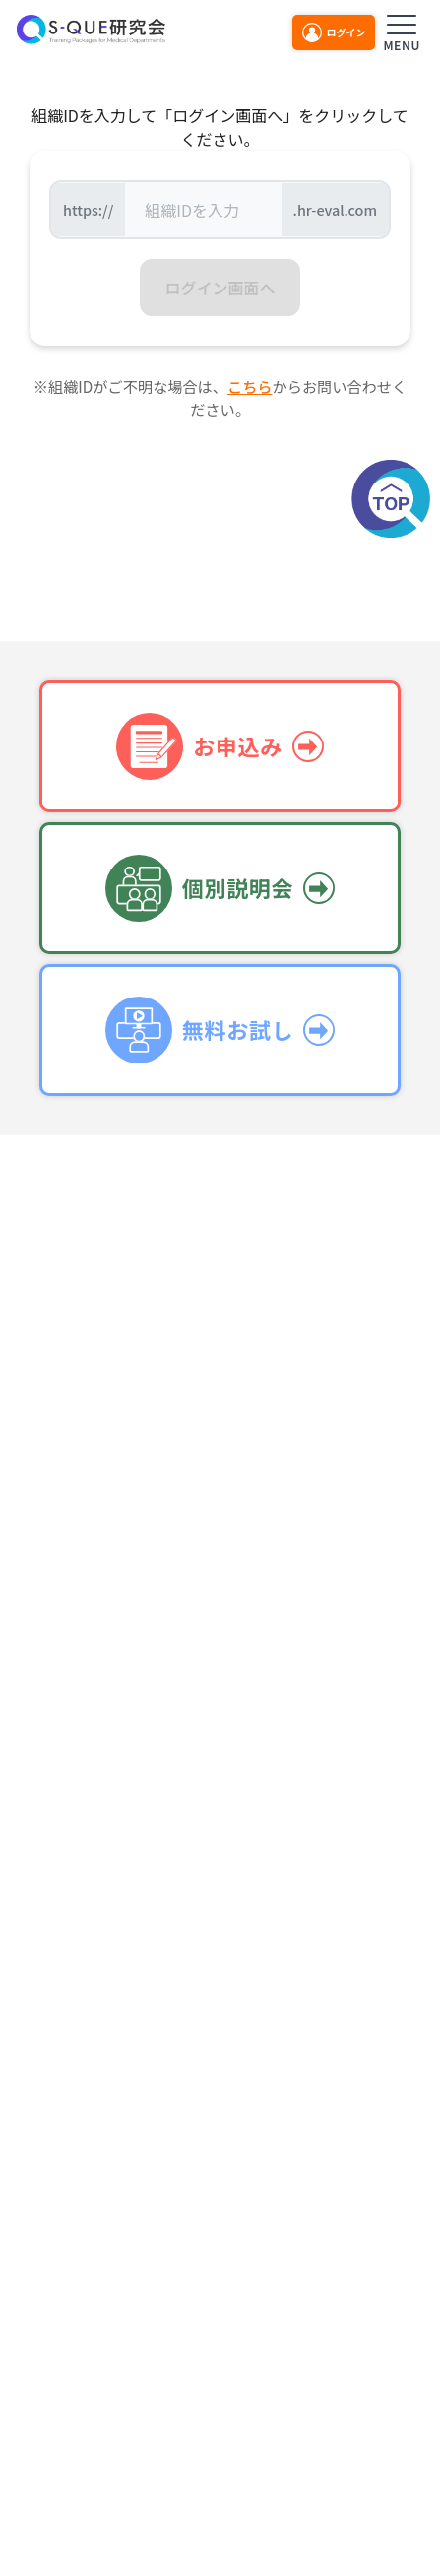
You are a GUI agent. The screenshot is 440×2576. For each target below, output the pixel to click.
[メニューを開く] (401, 30)
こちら (250, 386)
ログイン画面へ (219, 287)
